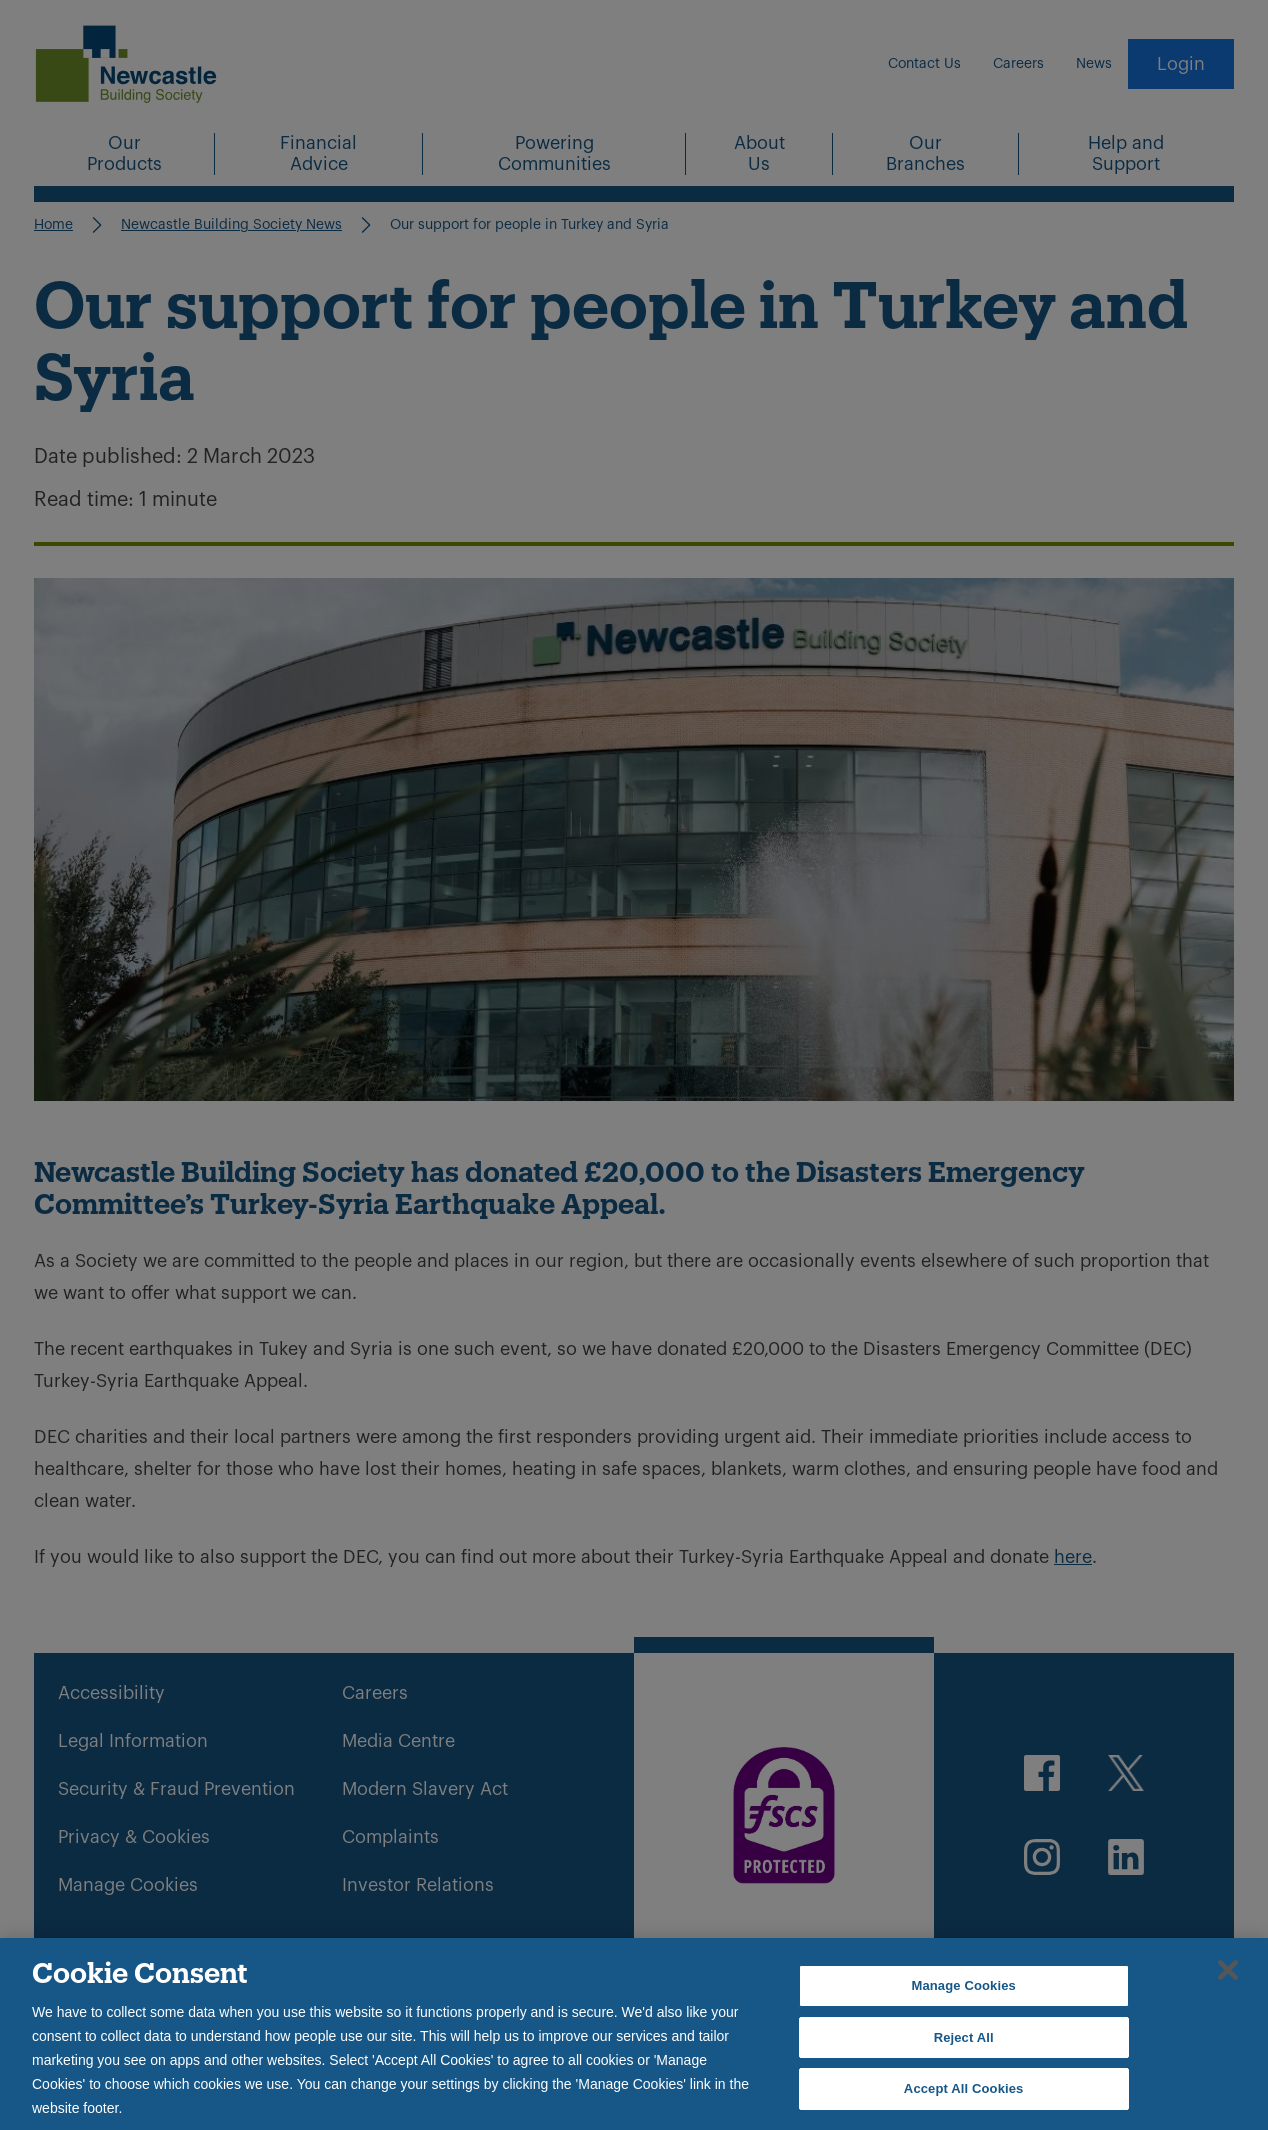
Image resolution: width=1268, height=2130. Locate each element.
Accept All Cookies (964, 2088)
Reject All (964, 2037)
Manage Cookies (963, 1985)
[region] (634, 2034)
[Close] (1228, 1970)
